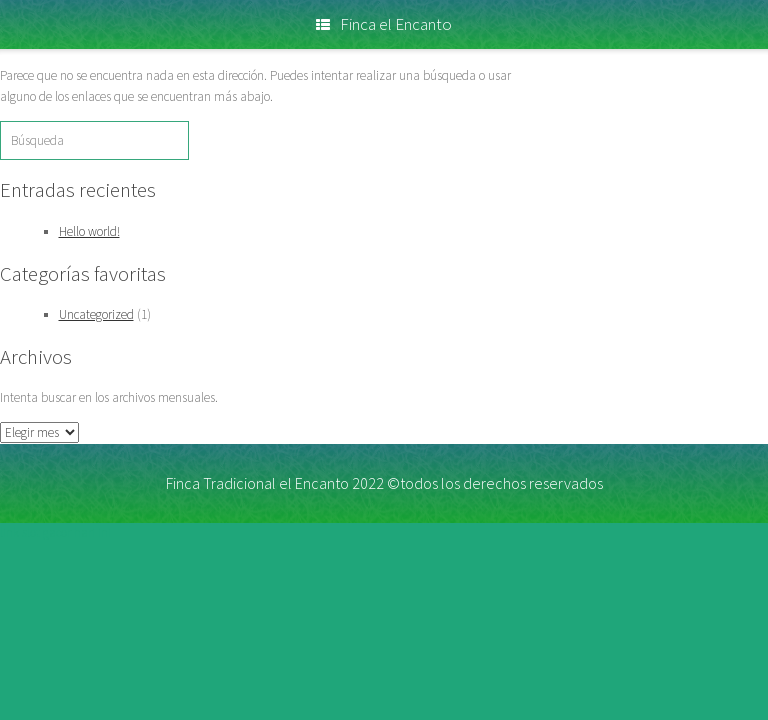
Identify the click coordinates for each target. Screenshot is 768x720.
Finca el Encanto (384, 24)
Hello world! (89, 231)
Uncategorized (96, 314)
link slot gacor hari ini (55, 532)
